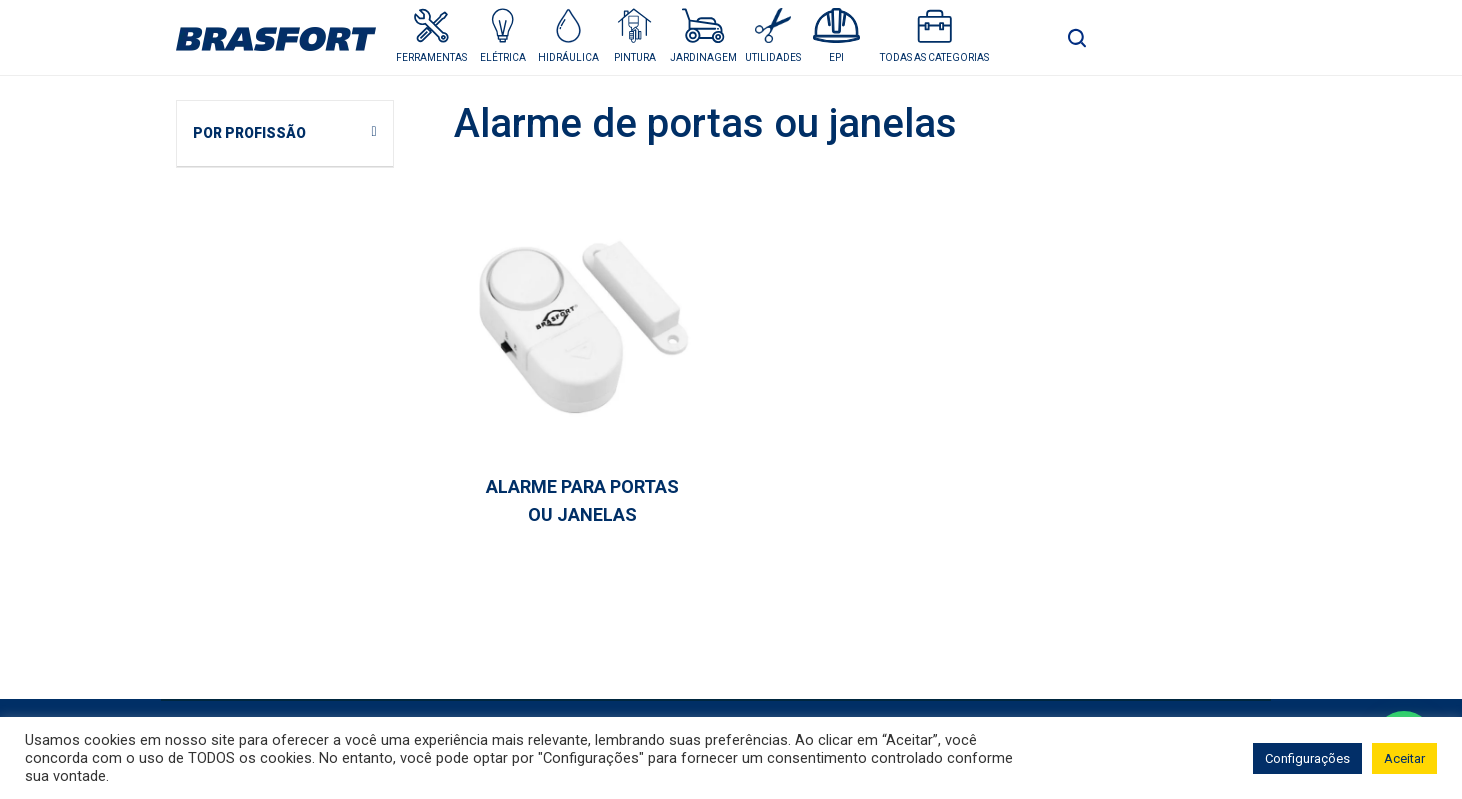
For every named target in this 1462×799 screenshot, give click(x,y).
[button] (502, 35)
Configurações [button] (1307, 758)
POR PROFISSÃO (249, 133)
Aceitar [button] (1404, 758)
